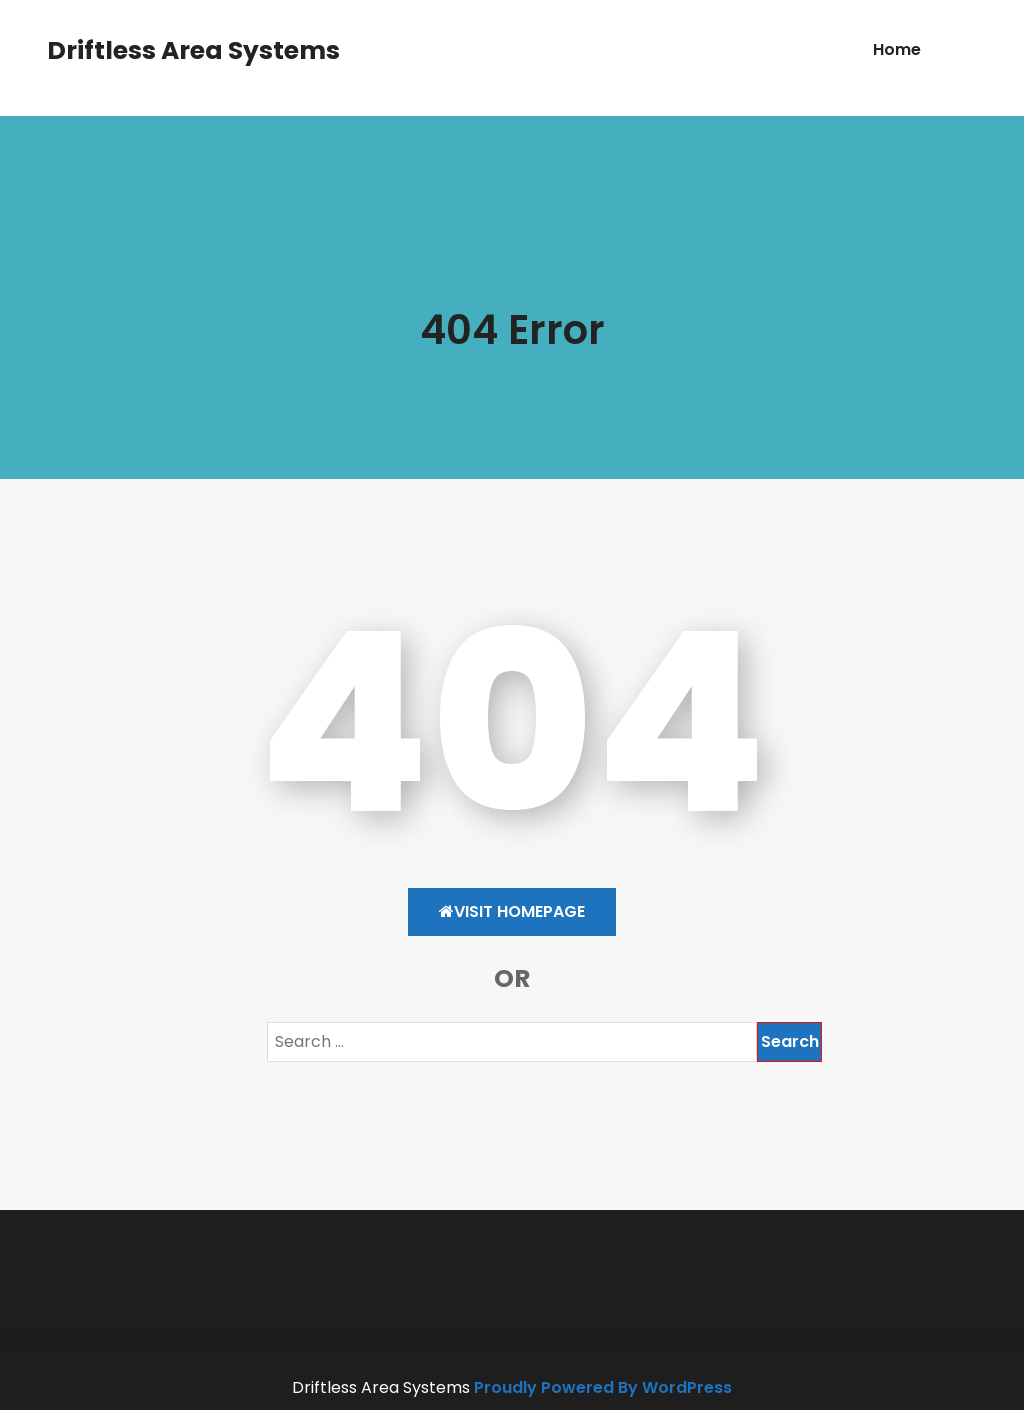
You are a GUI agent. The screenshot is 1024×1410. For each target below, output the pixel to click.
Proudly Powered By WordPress (603, 1387)
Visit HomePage (512, 911)
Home (897, 49)
